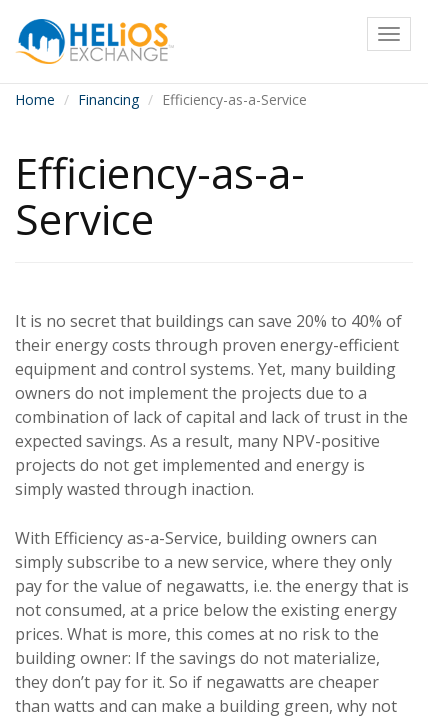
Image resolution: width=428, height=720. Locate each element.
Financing (108, 99)
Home (35, 99)
